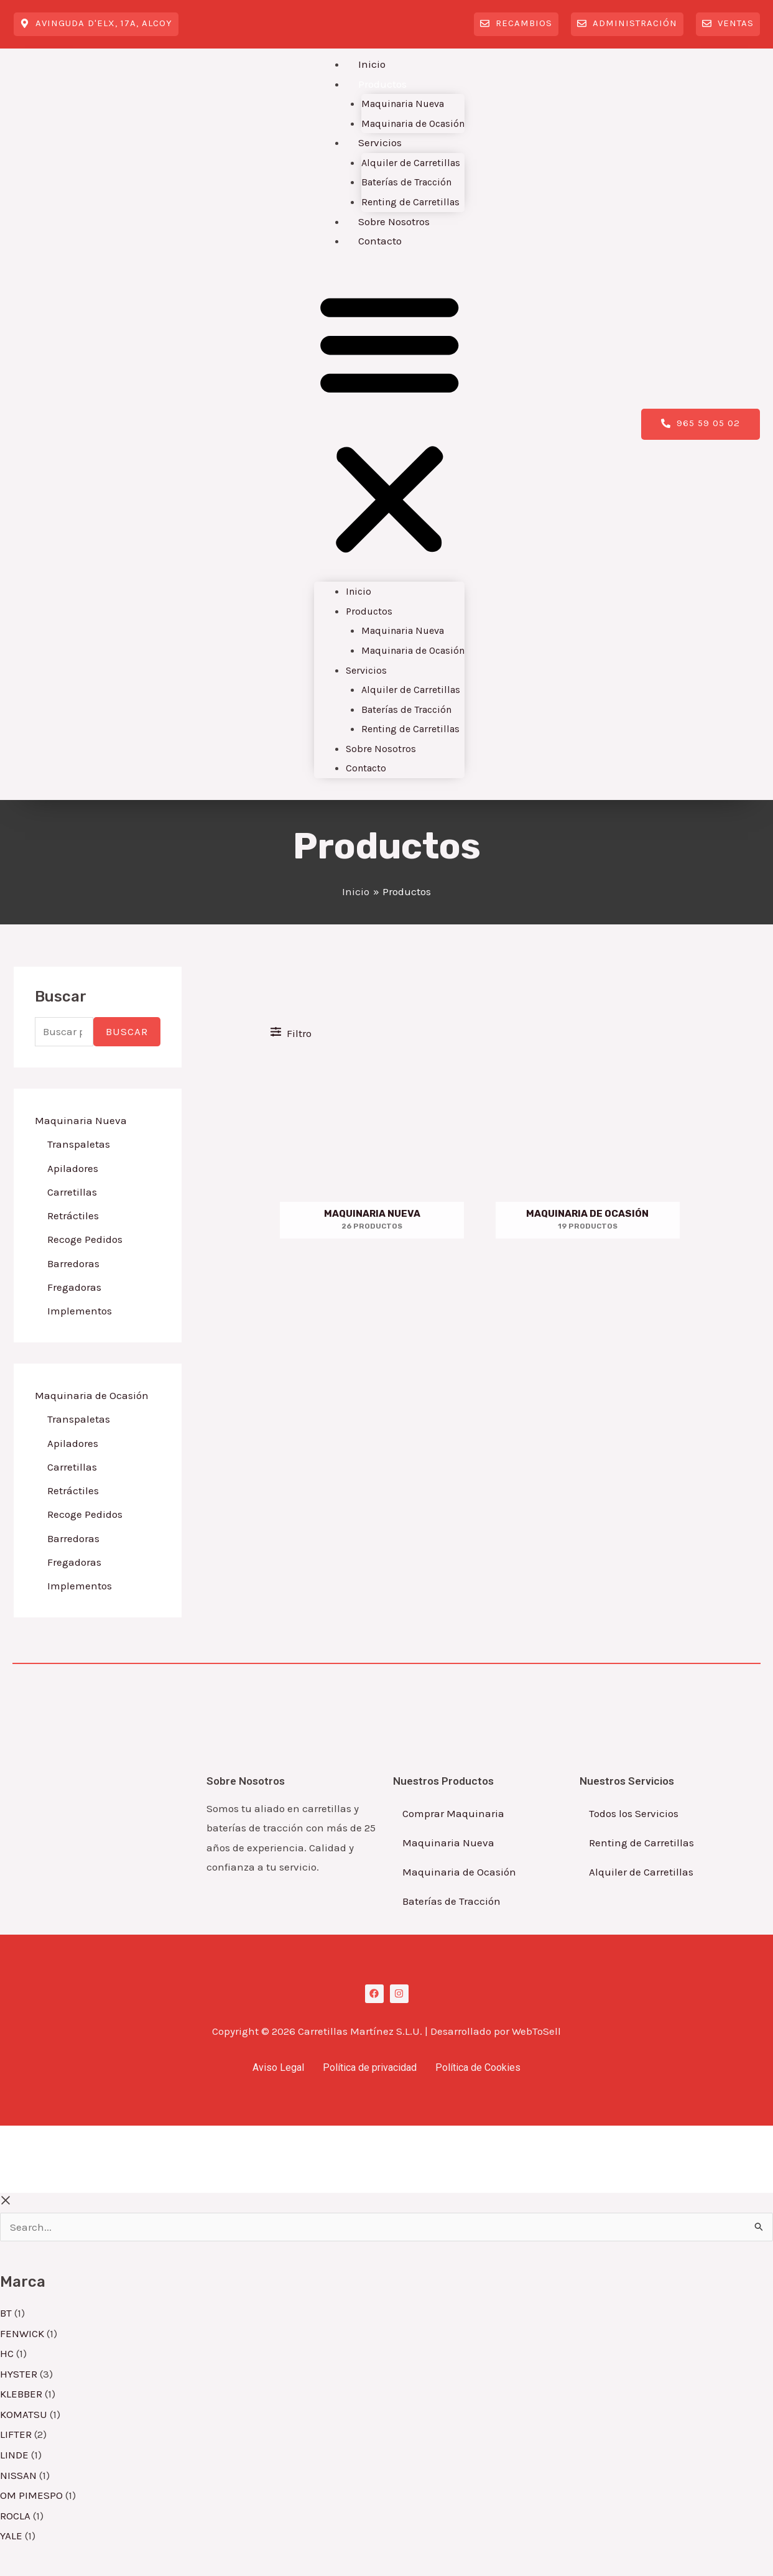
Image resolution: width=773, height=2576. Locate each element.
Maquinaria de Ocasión (413, 123)
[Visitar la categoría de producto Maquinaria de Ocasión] (588, 1149)
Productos (382, 84)
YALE (11, 2535)
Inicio (372, 64)
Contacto (380, 241)
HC (7, 2353)
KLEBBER (21, 2394)
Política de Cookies (478, 2067)
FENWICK (22, 2333)
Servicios (380, 142)
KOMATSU (23, 2414)
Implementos (79, 1310)
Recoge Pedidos (85, 1239)
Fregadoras (74, 1287)
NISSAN (18, 2475)
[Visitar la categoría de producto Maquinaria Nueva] (372, 1149)
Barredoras (73, 1263)
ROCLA (15, 2515)
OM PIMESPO (31, 2495)
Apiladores (72, 1168)
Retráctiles (73, 1215)
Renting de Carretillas (410, 202)
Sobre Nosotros (394, 221)
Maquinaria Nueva (402, 103)
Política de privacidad (370, 2067)
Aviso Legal (278, 2067)
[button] (389, 424)
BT (6, 2313)
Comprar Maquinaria (453, 1813)
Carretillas (72, 1192)
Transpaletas (78, 1144)
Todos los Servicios (633, 1813)
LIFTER (16, 2434)
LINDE (14, 2454)
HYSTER (18, 2374)
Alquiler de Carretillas (410, 163)
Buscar (127, 1031)
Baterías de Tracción (406, 182)
